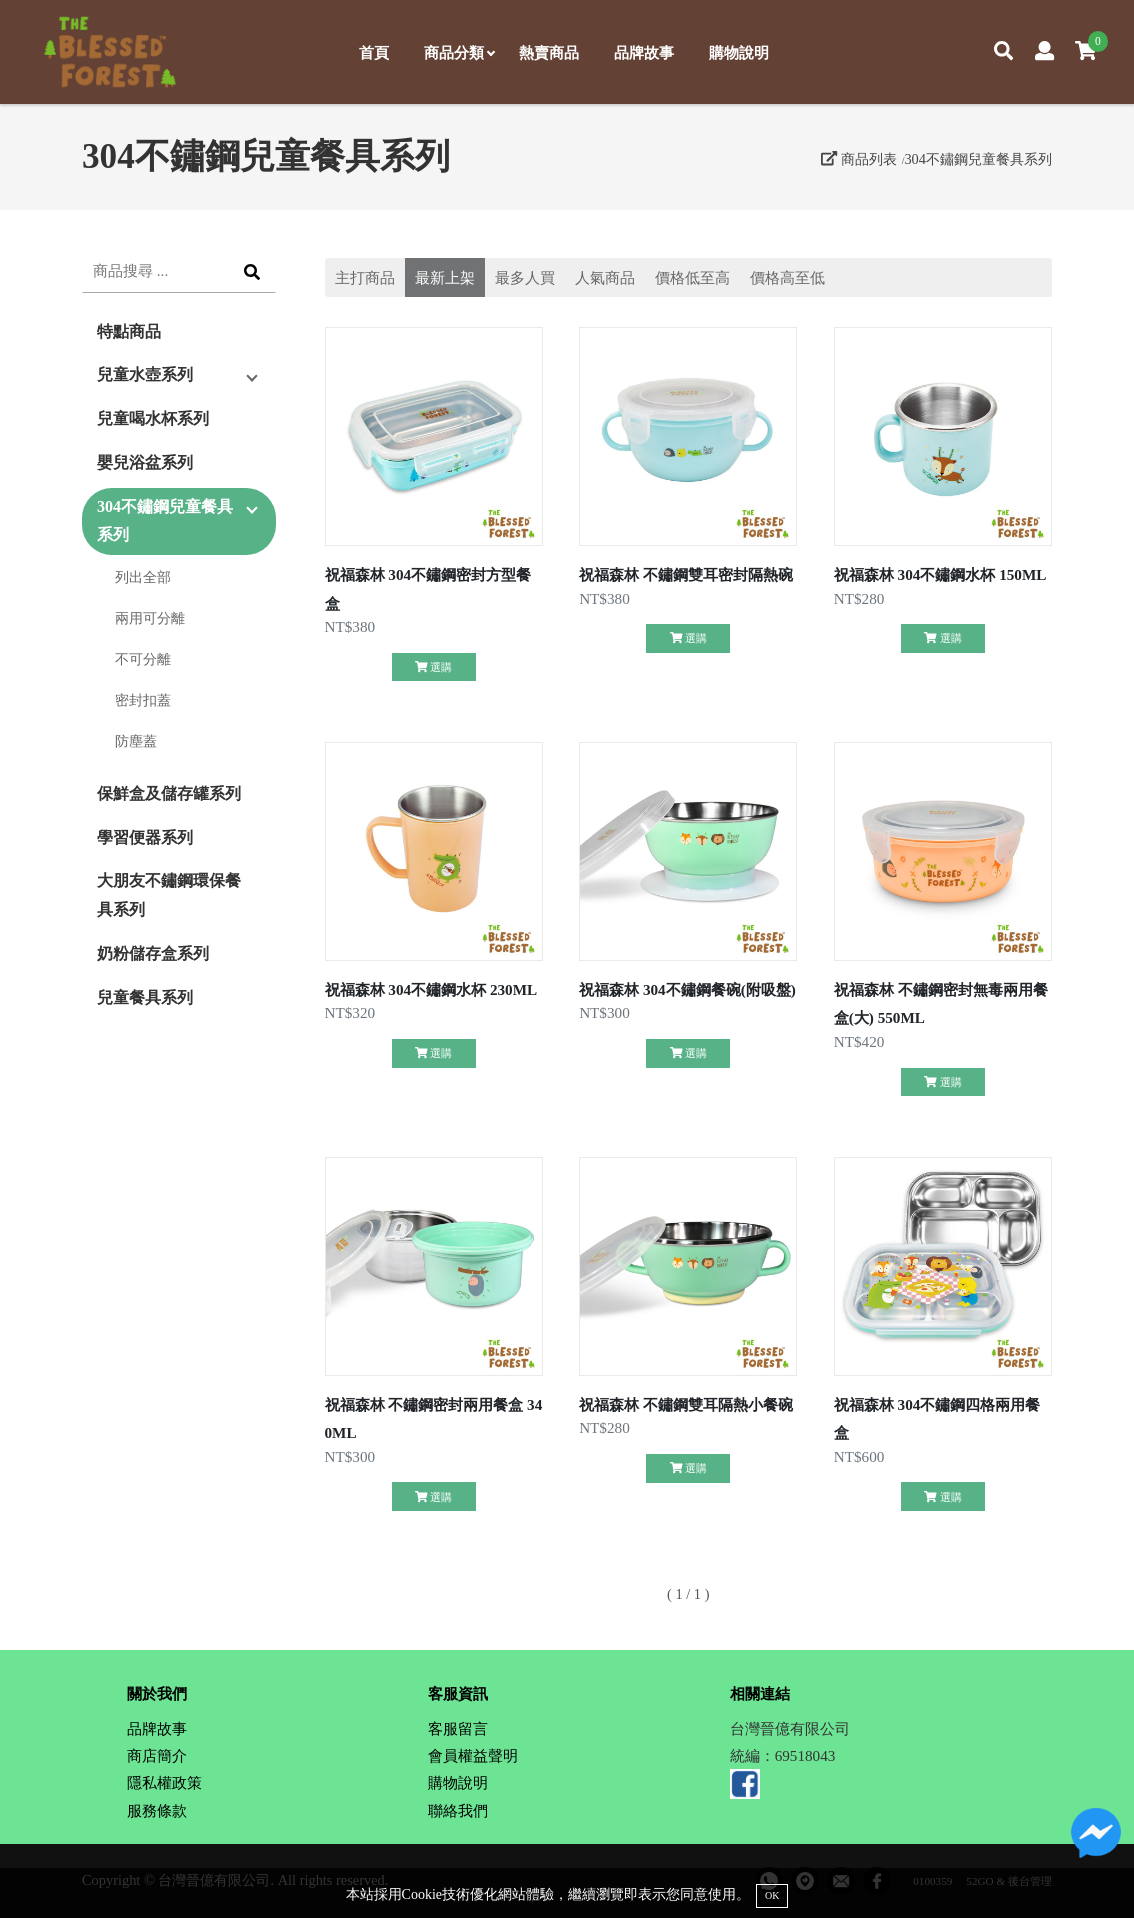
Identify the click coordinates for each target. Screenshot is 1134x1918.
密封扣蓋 (143, 700)
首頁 (374, 52)
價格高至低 (787, 277)
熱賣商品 (549, 52)
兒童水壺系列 (145, 374)
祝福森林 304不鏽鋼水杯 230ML (431, 989)
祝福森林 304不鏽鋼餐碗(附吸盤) (687, 989)
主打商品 (365, 277)
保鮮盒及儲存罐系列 (169, 793)
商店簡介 (157, 1755)
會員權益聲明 (473, 1755)
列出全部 (143, 577)
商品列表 (859, 159)
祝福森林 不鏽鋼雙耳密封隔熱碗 (686, 574)
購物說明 (739, 52)
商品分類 (459, 52)
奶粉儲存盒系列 (153, 953)
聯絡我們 (458, 1810)
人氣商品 (605, 277)
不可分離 (143, 659)
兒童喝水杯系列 (153, 418)
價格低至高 (692, 277)
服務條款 (157, 1810)
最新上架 (445, 277)
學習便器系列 (145, 837)
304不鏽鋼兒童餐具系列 (978, 159)
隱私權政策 (164, 1782)
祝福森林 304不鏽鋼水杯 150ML (940, 574)
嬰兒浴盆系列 (145, 462)
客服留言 (458, 1728)
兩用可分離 (150, 618)
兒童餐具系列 (145, 997)
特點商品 (129, 331)
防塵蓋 (136, 741)
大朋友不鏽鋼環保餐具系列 (169, 895)
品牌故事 (644, 52)
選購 (433, 667)
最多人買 (525, 277)
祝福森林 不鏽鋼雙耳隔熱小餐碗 (686, 1404)
